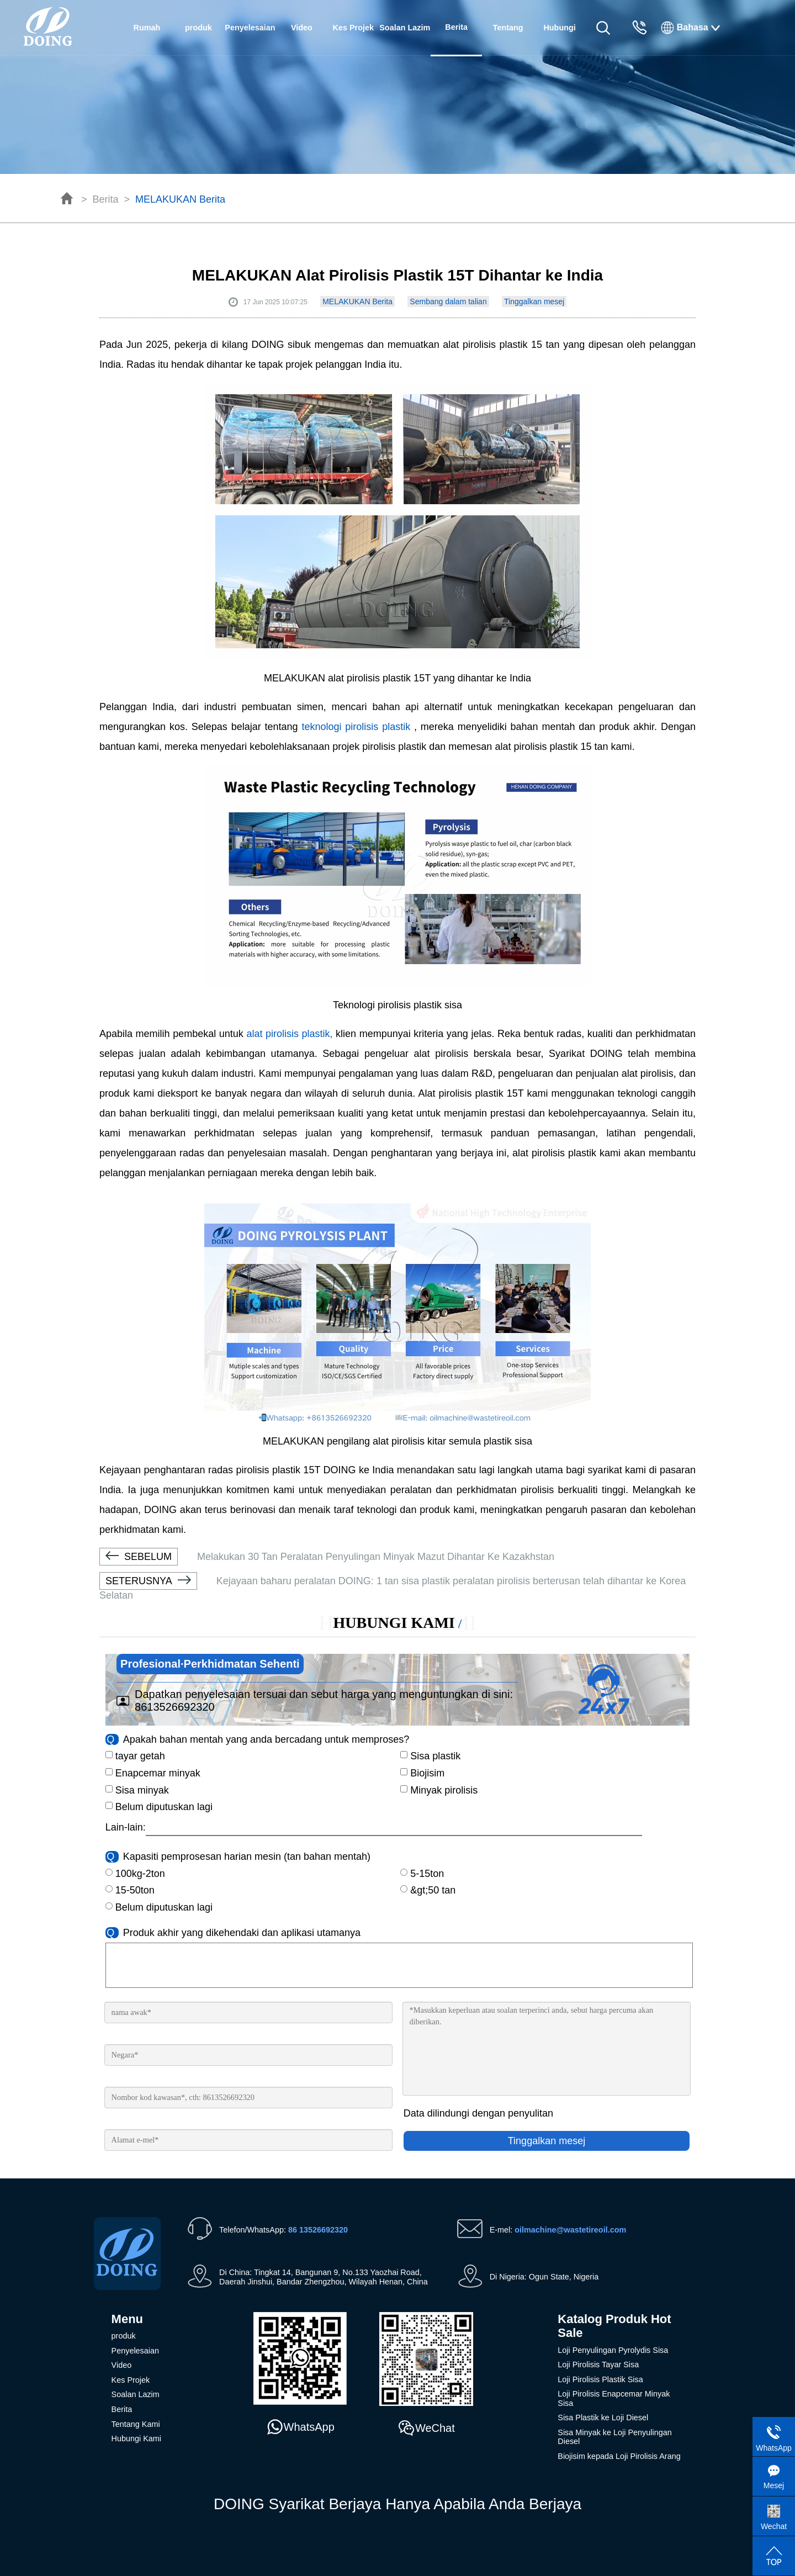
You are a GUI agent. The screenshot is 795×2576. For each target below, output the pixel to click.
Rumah (147, 27)
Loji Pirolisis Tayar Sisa (598, 2364)
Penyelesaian (250, 27)
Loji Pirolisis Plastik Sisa (600, 2379)
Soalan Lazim (404, 27)
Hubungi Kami (559, 39)
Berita (106, 199)
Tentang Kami (508, 39)
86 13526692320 (318, 2229)
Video (301, 27)
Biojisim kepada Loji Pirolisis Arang (619, 2456)
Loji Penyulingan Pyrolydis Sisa (613, 2350)
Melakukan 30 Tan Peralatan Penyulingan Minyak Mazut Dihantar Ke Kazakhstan (326, 1556)
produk (198, 27)
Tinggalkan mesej (534, 301)
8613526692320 (175, 1707)
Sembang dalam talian (448, 301)
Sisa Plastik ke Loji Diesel (603, 2417)
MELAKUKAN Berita (180, 199)
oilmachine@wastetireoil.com (570, 2229)
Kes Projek (353, 27)
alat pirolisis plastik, (289, 1033)
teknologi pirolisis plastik (357, 726)
